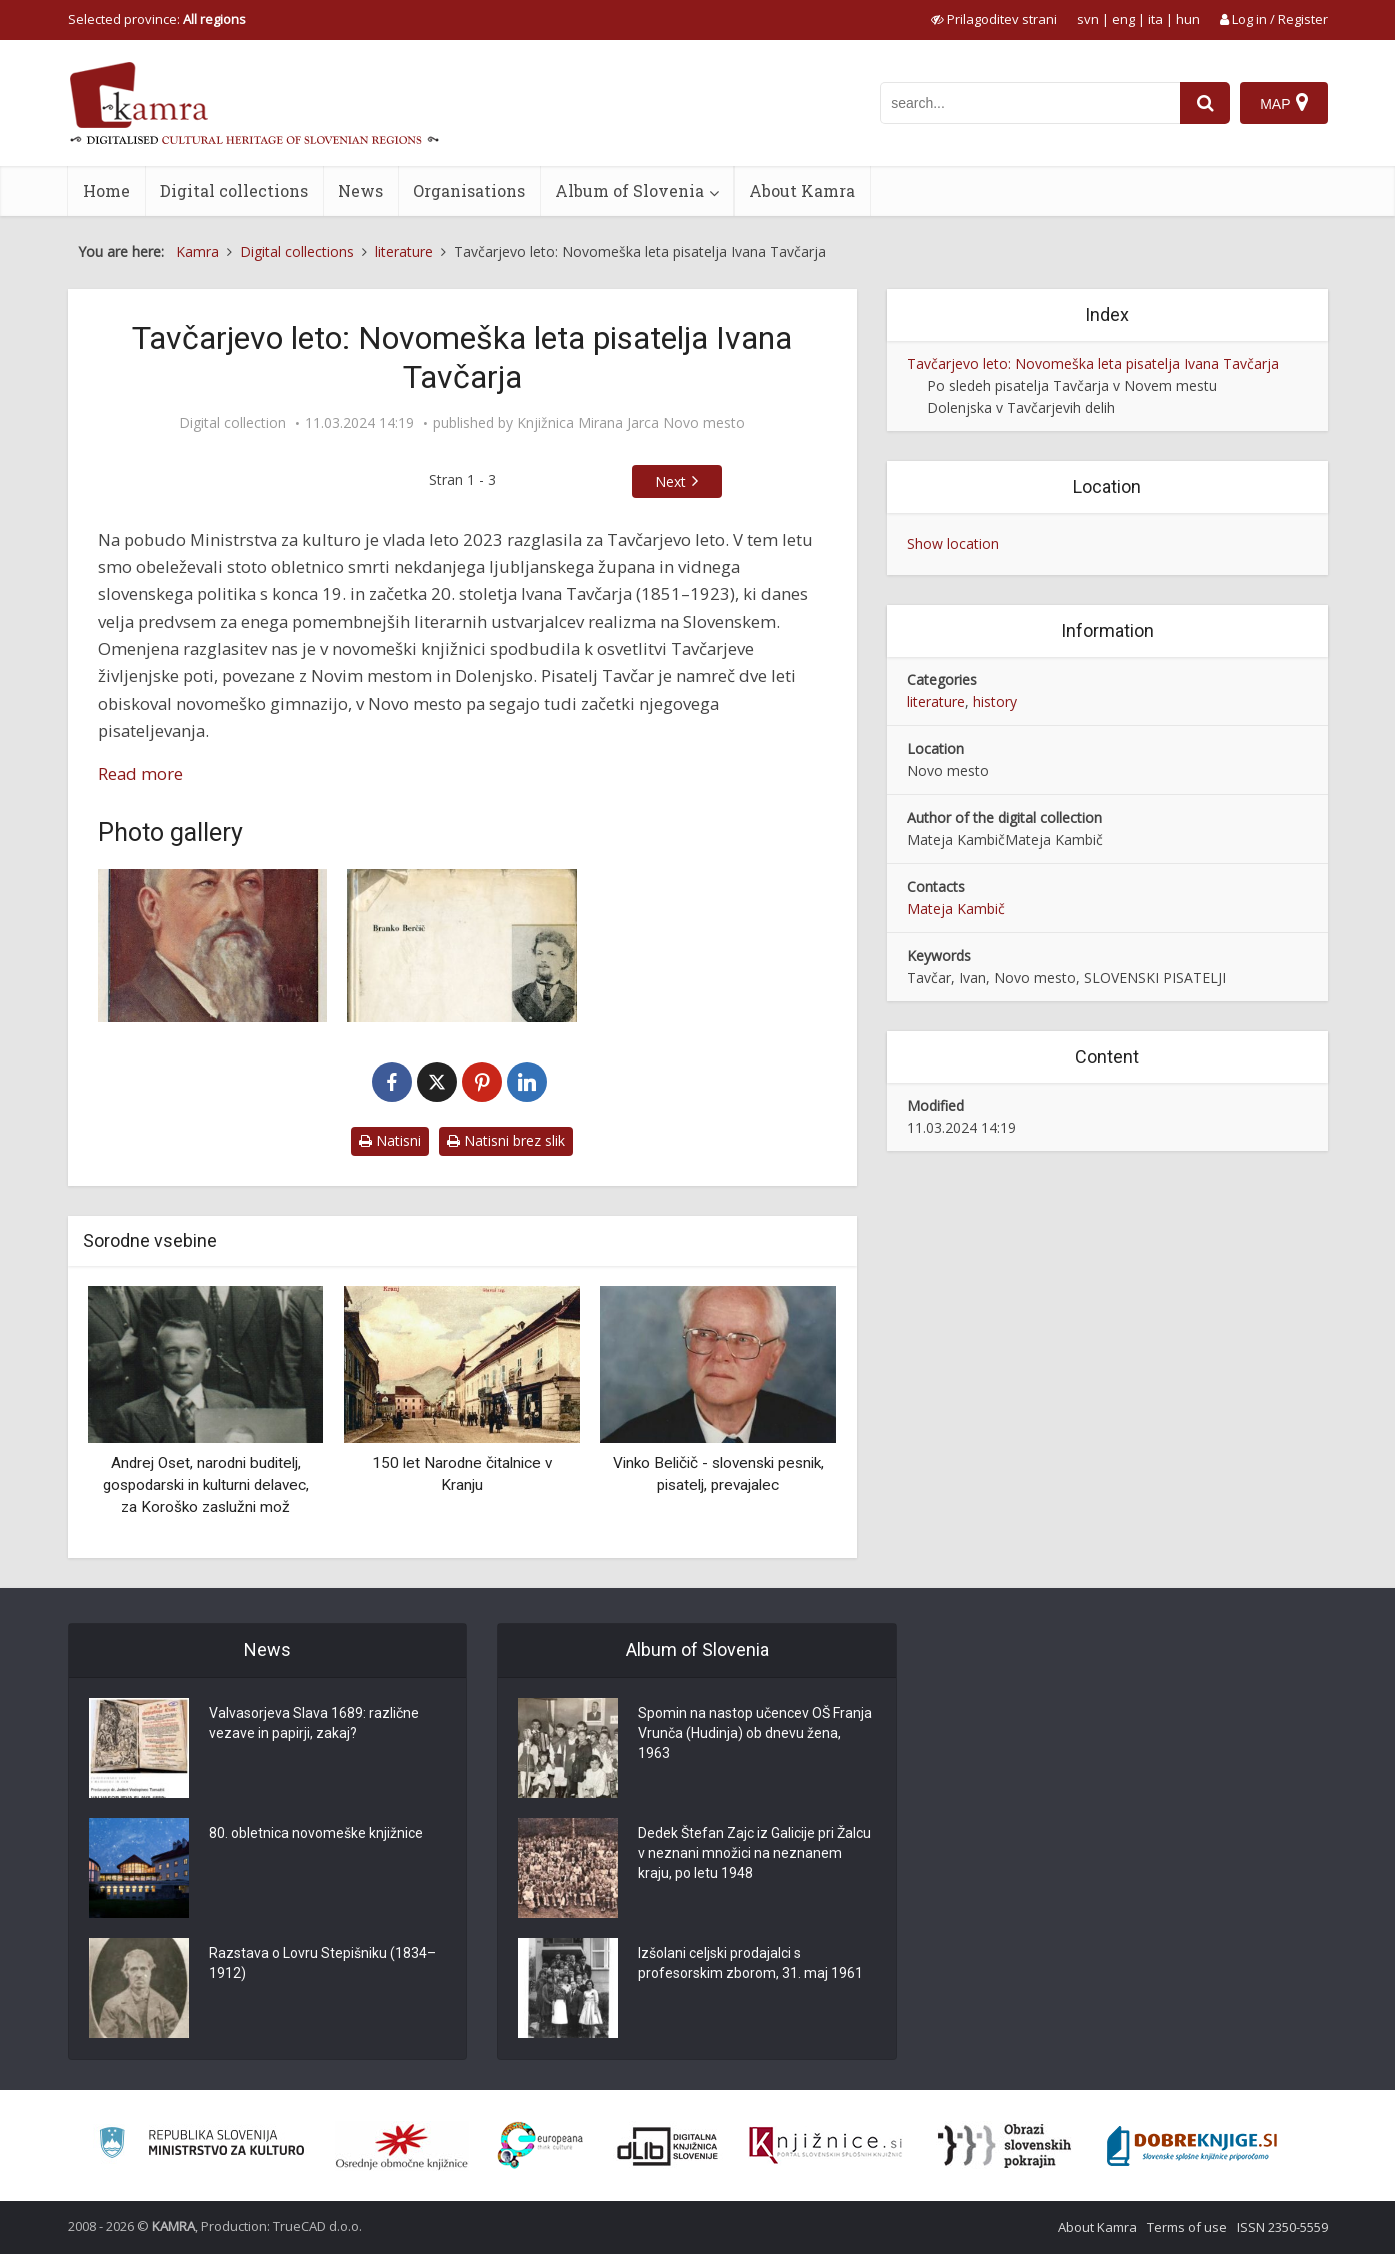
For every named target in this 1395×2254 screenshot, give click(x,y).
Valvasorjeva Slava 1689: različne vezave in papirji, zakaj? (314, 1723)
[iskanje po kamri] (1030, 103)
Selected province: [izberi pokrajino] (157, 19)
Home (106, 190)
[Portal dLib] (668, 2146)
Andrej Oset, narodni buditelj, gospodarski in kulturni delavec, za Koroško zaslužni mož (206, 1484)
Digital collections (234, 190)
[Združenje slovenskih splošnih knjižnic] (825, 2146)
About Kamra (802, 190)
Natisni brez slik (506, 1140)
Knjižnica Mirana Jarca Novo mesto (631, 423)
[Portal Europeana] (540, 2145)
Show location (953, 543)
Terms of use (1187, 2227)
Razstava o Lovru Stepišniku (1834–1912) (322, 1963)
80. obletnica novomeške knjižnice (316, 1833)
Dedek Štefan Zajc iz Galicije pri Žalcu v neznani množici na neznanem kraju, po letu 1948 (754, 1853)
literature (936, 701)
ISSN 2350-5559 (1282, 2227)
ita (1155, 19)
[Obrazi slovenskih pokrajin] (1004, 2146)
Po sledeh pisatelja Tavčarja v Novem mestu (1072, 385)
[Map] (1283, 103)
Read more (140, 773)
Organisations (469, 190)
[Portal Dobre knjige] (1192, 2146)
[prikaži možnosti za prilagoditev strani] (994, 19)
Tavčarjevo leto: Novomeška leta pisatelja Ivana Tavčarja (1093, 363)
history (995, 701)
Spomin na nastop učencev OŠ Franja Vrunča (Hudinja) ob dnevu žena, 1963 (755, 1733)
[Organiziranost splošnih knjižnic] (402, 2146)
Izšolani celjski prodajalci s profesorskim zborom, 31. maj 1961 (750, 1963)
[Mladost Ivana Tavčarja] (462, 945)
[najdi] (1205, 103)
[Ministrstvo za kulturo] (201, 2145)
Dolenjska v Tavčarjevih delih (1021, 407)
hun (1188, 19)
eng (1123, 19)
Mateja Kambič (956, 908)
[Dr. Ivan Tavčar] (213, 945)
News (360, 190)
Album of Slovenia (629, 190)
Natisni (390, 1140)
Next (670, 481)
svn (1088, 19)
